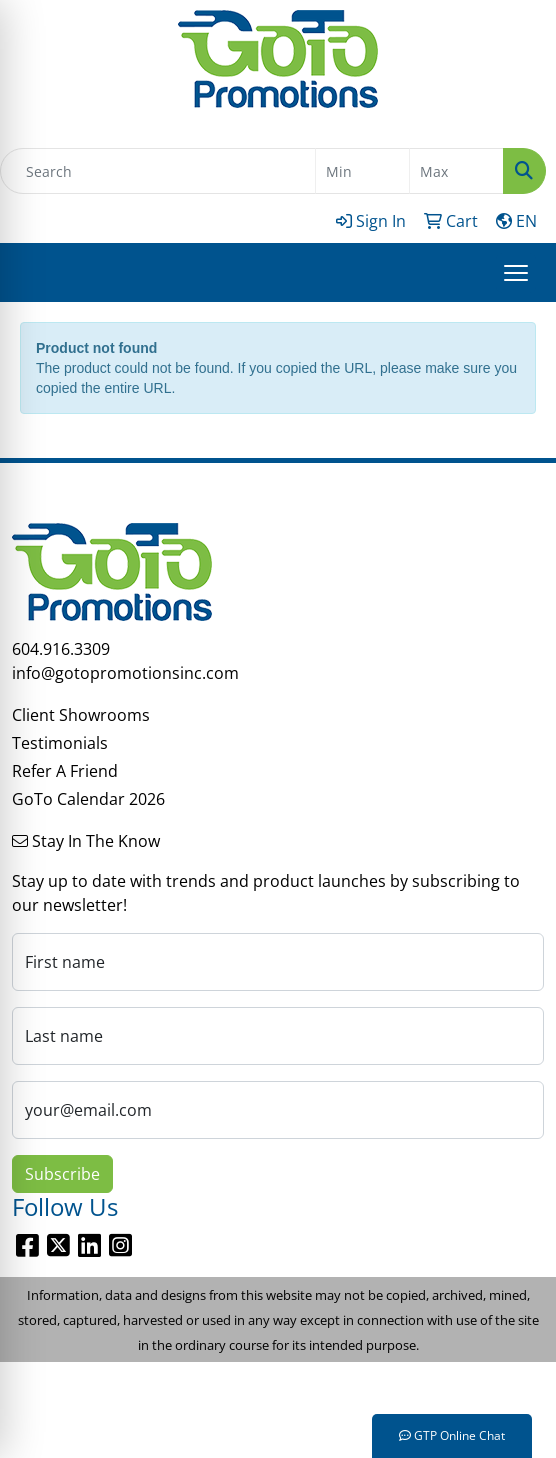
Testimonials (60, 743)
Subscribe (62, 1174)
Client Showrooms (81, 715)
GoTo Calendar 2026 (88, 799)
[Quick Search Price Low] (362, 171)
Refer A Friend (65, 771)
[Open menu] (516, 273)
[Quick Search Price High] (456, 171)
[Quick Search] (158, 171)
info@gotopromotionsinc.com (125, 673)
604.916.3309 (61, 649)
